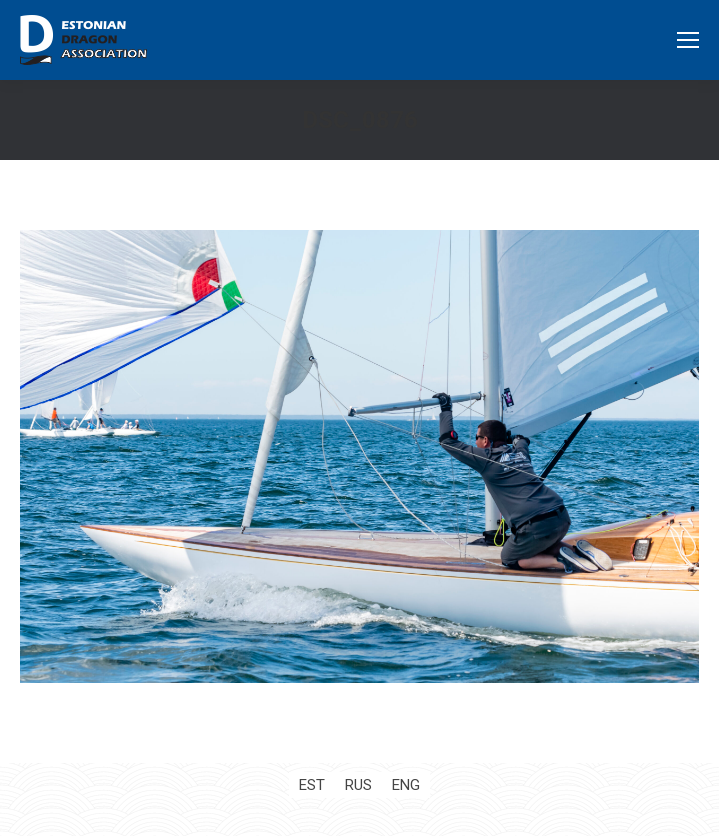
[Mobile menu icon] (688, 40)
